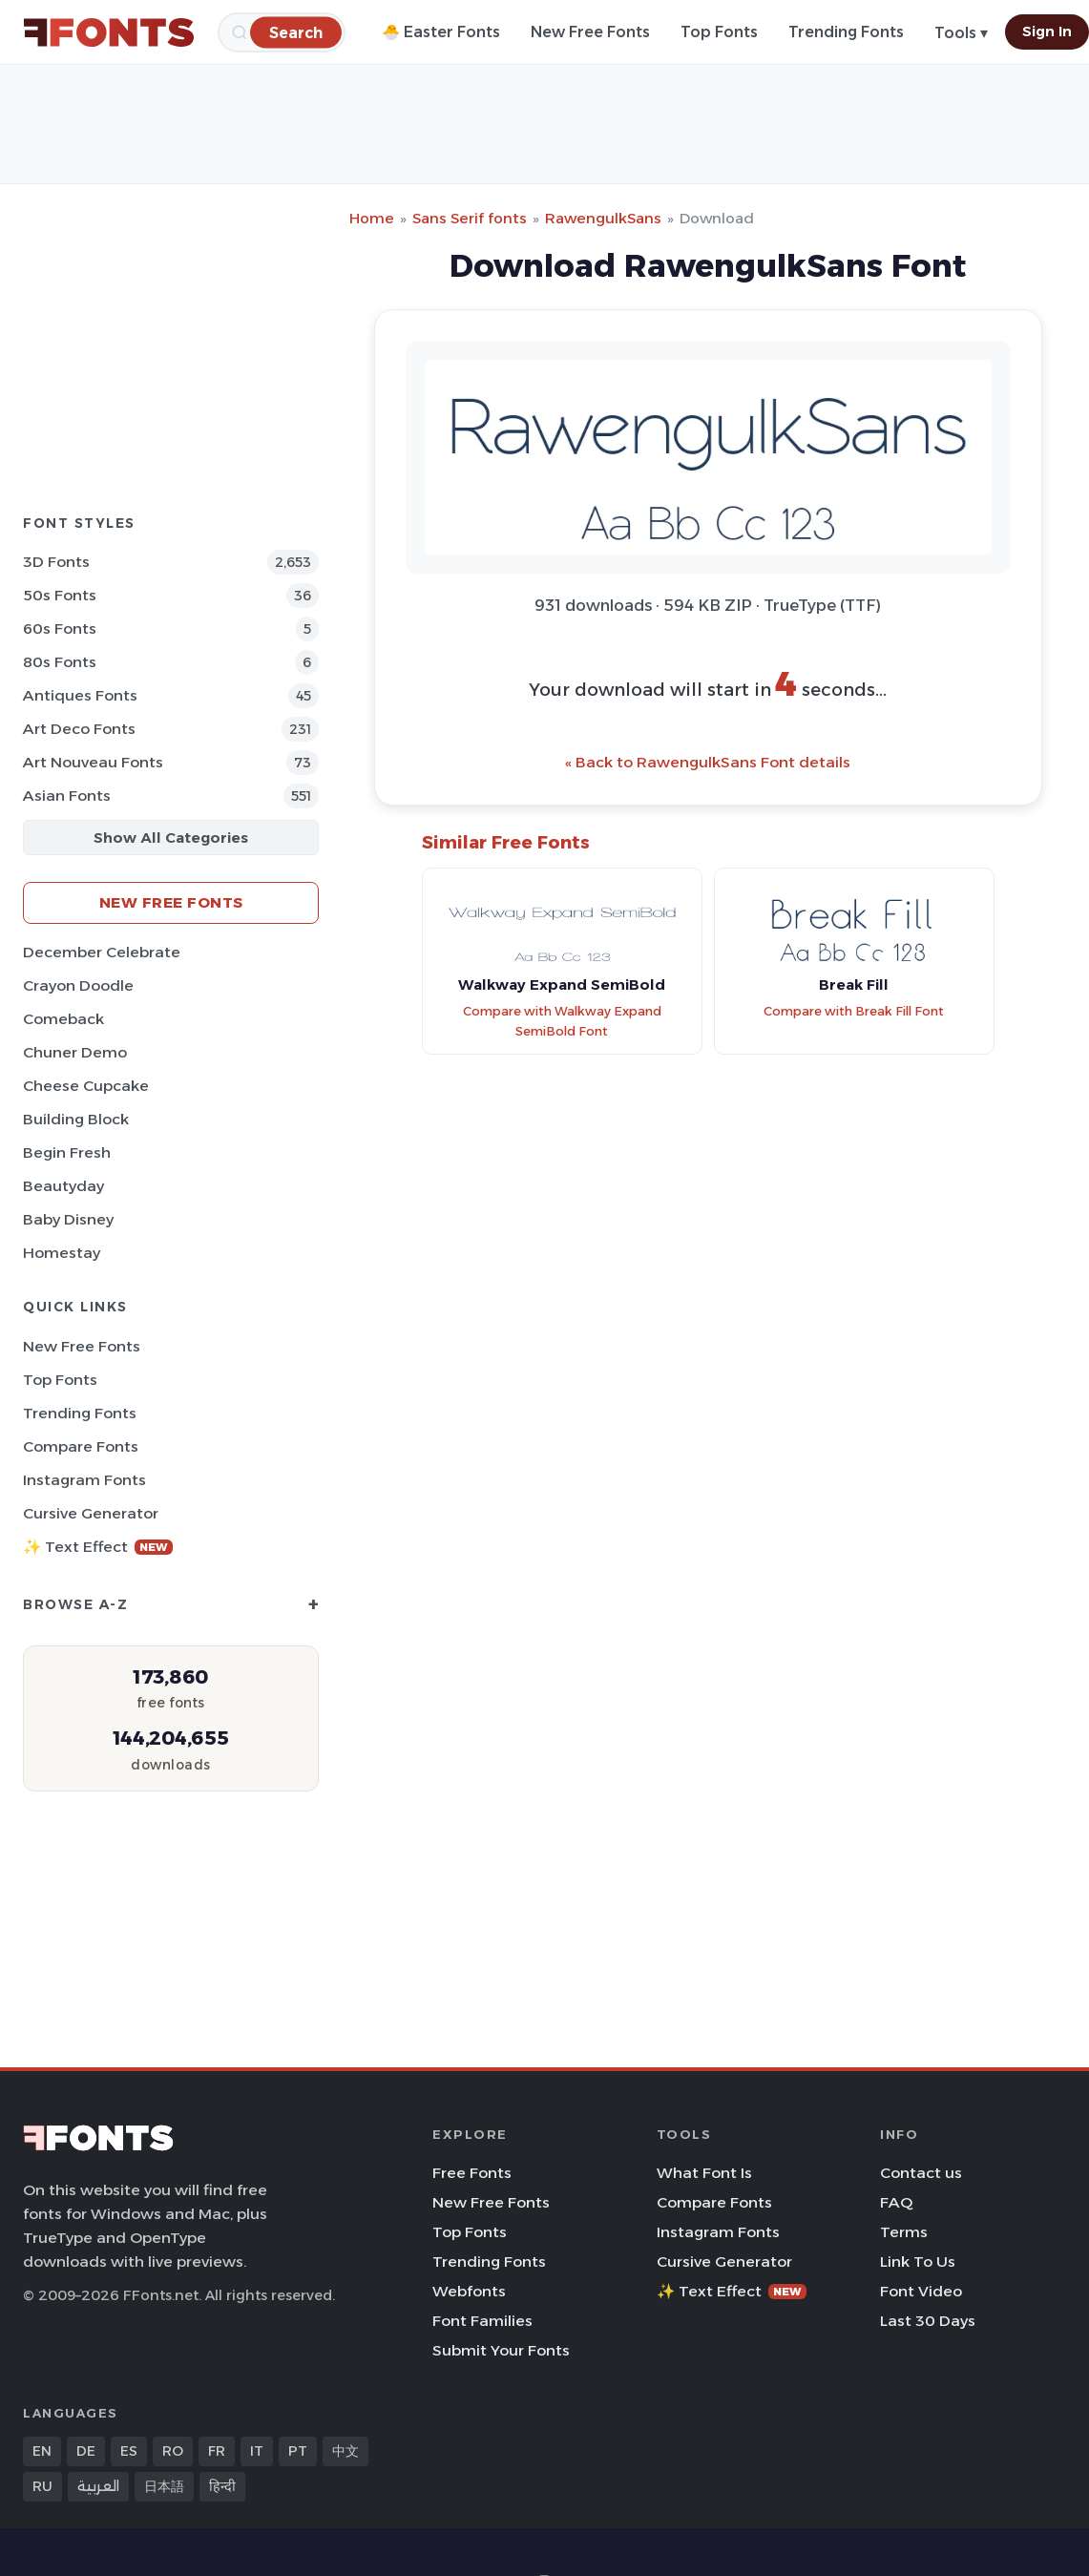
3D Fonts (56, 562)
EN (42, 2451)
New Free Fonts (590, 32)
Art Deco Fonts (79, 729)
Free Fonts (472, 2173)
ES (128, 2451)
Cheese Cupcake (86, 1086)
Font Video (921, 2291)
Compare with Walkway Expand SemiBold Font (562, 1021)
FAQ (896, 2202)
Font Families (482, 2321)
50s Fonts (59, 595)
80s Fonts (59, 662)
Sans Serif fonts (469, 218)
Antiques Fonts (80, 695)
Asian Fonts (67, 795)
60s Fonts (59, 628)
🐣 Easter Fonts (441, 32)
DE (85, 2451)
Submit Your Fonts (501, 2350)
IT (256, 2451)
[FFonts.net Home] (109, 32)
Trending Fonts (846, 32)
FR (216, 2451)
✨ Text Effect (98, 1547)
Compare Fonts (80, 1446)
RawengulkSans (603, 218)
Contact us (921, 2173)
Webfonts (469, 2291)
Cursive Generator (90, 1513)
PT (297, 2451)
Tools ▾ (961, 33)
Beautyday (63, 1186)
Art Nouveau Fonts (93, 762)
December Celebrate (101, 952)
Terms (904, 2232)
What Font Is (704, 2173)
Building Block (76, 1119)
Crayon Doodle (78, 985)
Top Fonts (719, 32)
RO (172, 2451)
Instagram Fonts (84, 1480)
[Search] (296, 32)
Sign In (1047, 31)
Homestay (61, 1253)
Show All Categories (171, 837)
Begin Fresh (67, 1152)
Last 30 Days (927, 2321)
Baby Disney (68, 1219)
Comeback (63, 1019)
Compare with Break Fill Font (854, 1011)
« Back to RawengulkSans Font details (707, 762)
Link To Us (917, 2261)
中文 (345, 2451)
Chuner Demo (75, 1052)
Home (371, 218)
